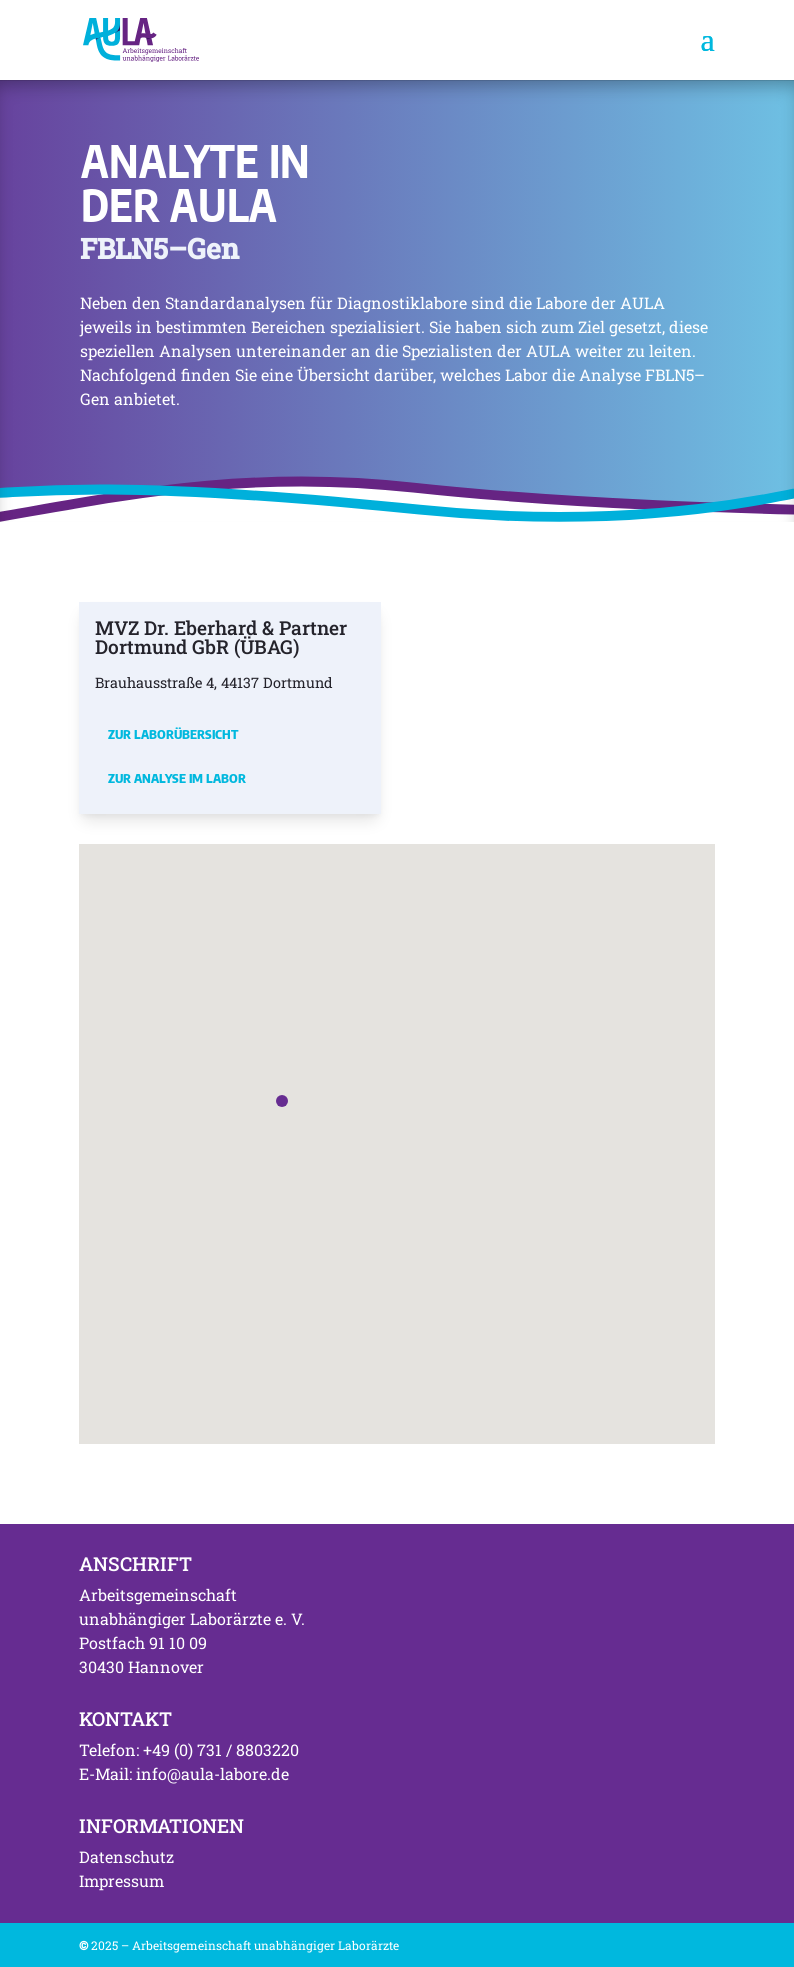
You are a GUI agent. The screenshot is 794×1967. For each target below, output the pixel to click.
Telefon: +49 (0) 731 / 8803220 (189, 1749)
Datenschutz (126, 1856)
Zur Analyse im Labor (177, 778)
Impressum (121, 1880)
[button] (282, 1101)
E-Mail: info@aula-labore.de (184, 1773)
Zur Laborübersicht (173, 734)
